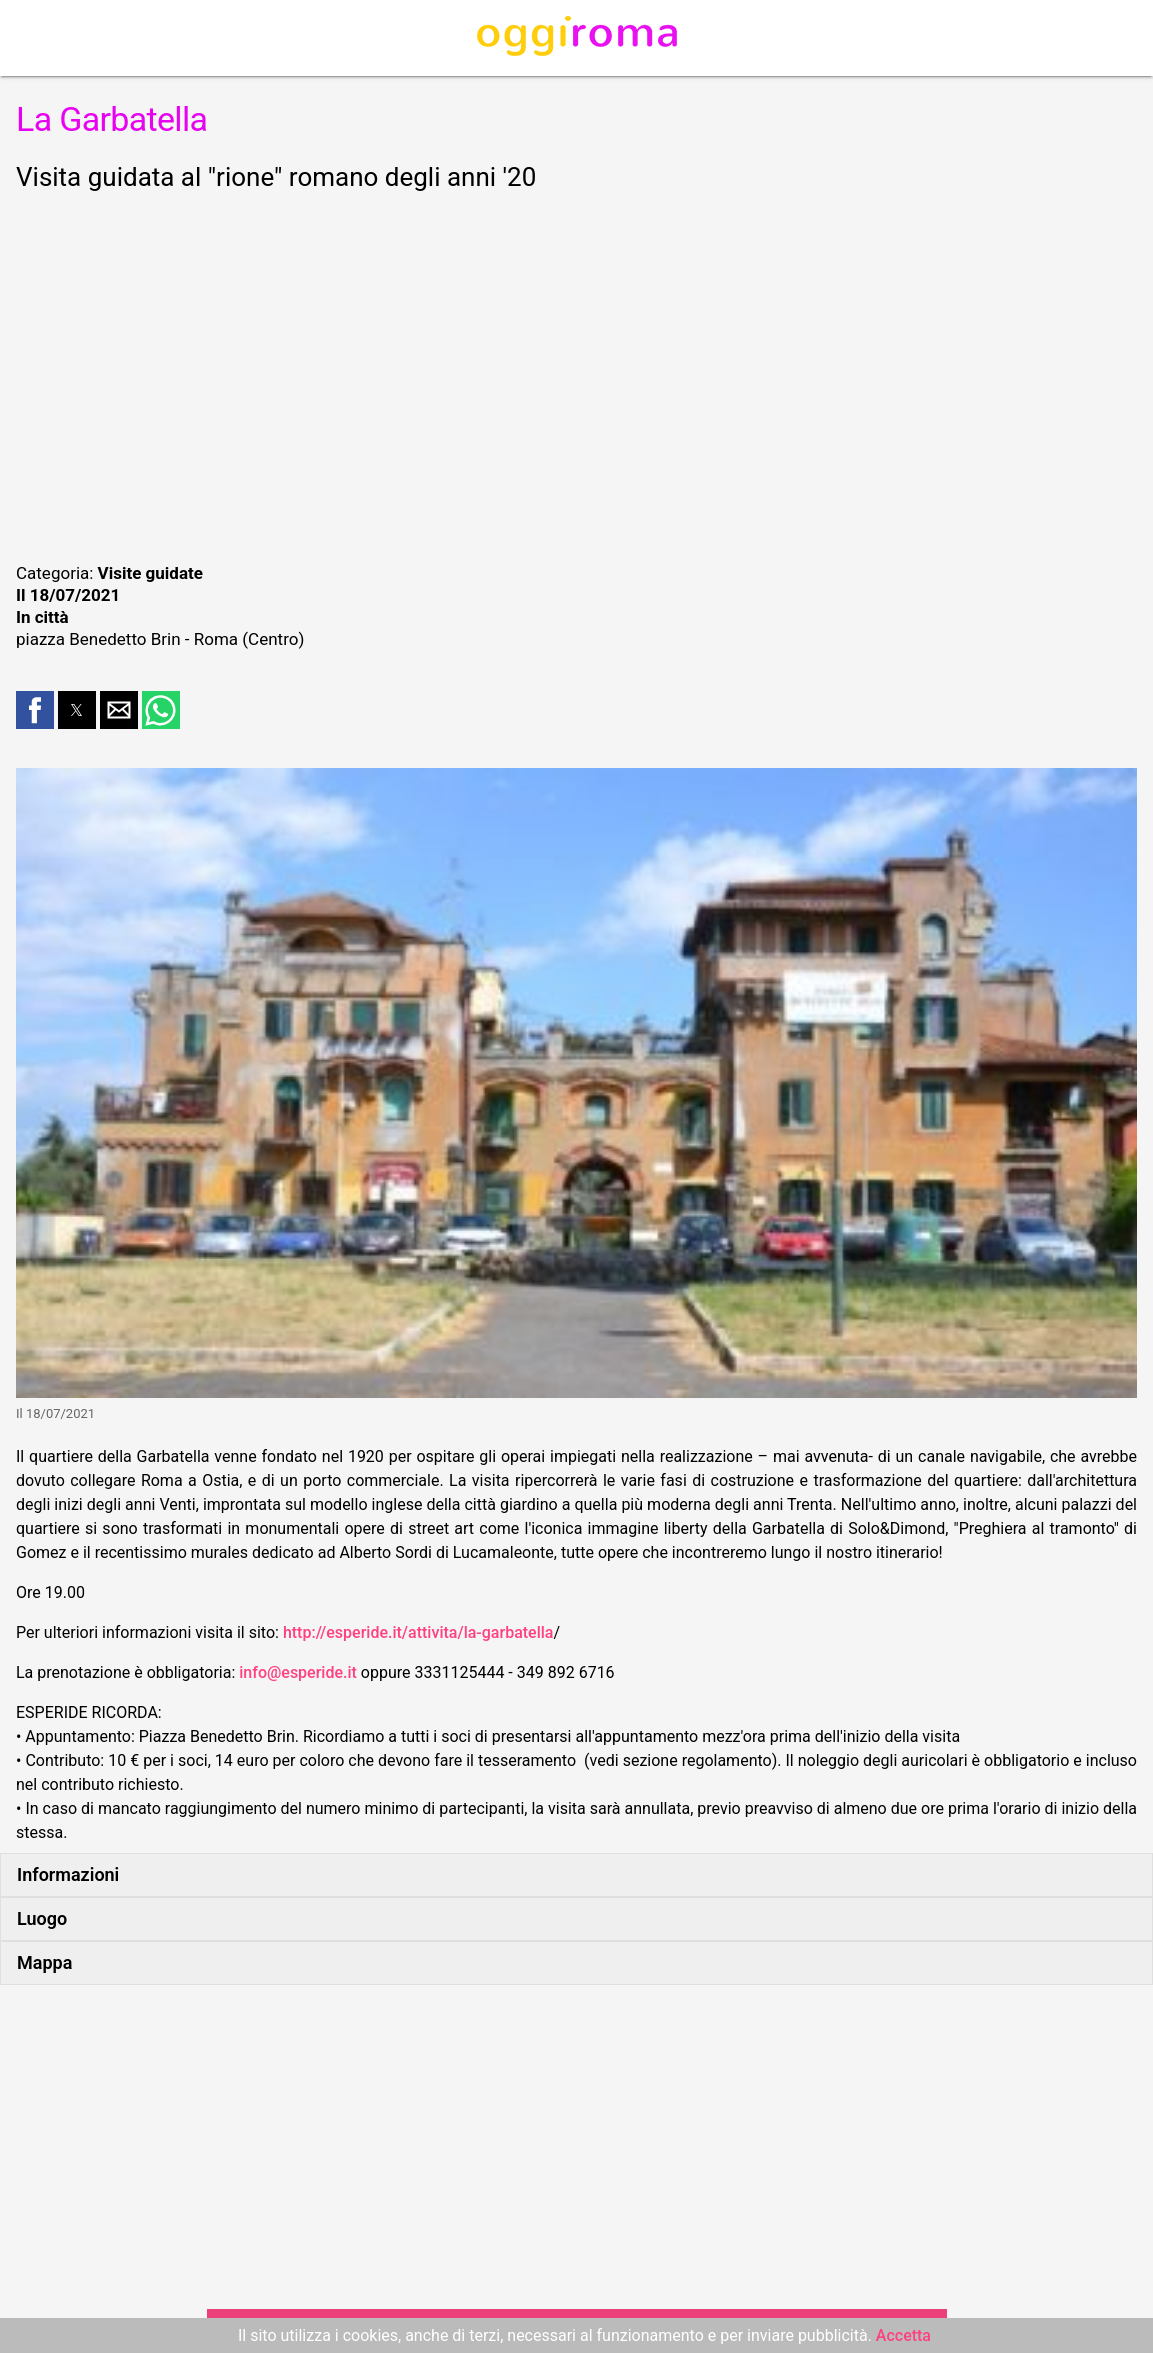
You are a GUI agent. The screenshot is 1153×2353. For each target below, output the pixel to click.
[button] (35, 710)
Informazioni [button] (68, 1874)
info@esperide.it (298, 1672)
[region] (576, 374)
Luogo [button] (42, 1918)
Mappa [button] (44, 1962)
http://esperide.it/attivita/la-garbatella (418, 1632)
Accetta (903, 2335)
